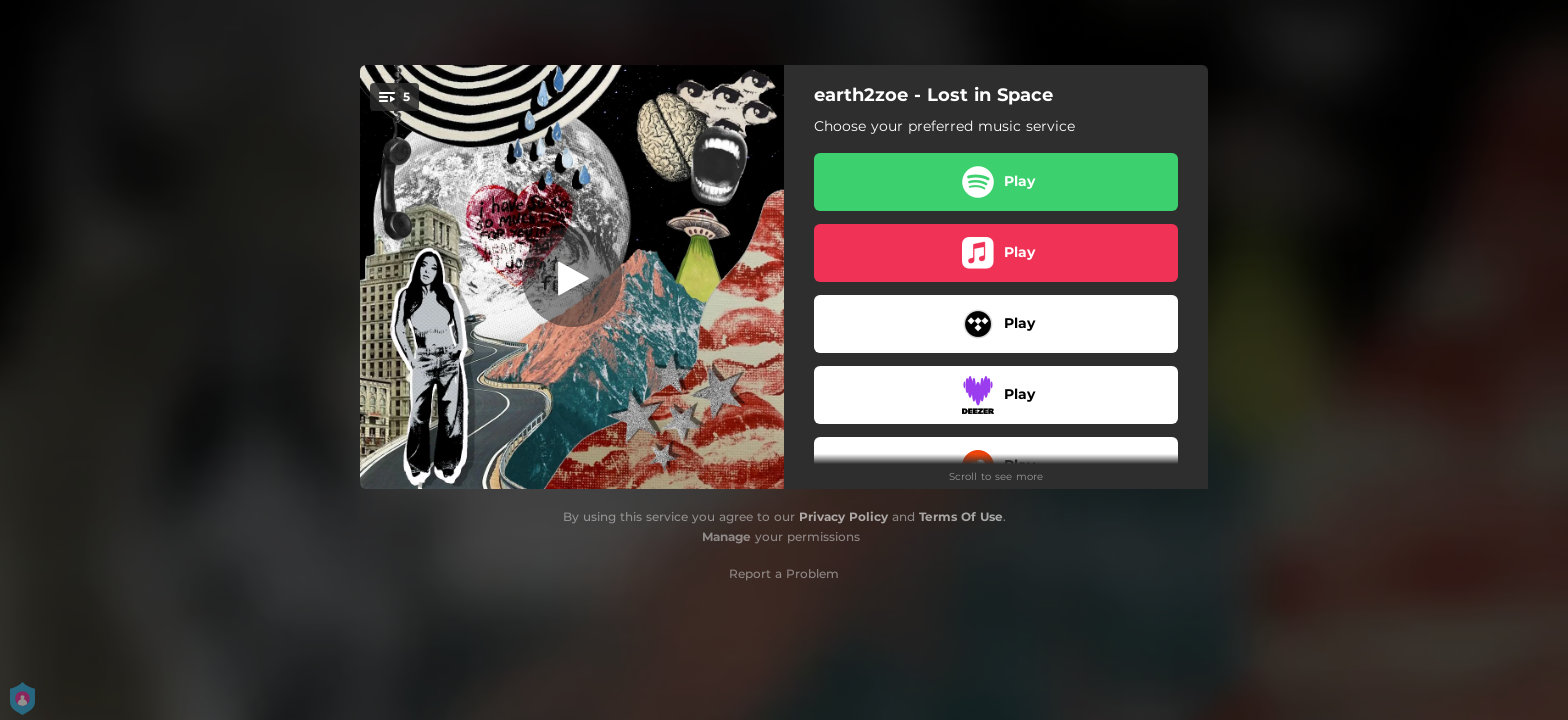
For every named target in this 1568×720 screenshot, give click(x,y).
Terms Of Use (961, 516)
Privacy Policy (843, 516)
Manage (726, 536)
